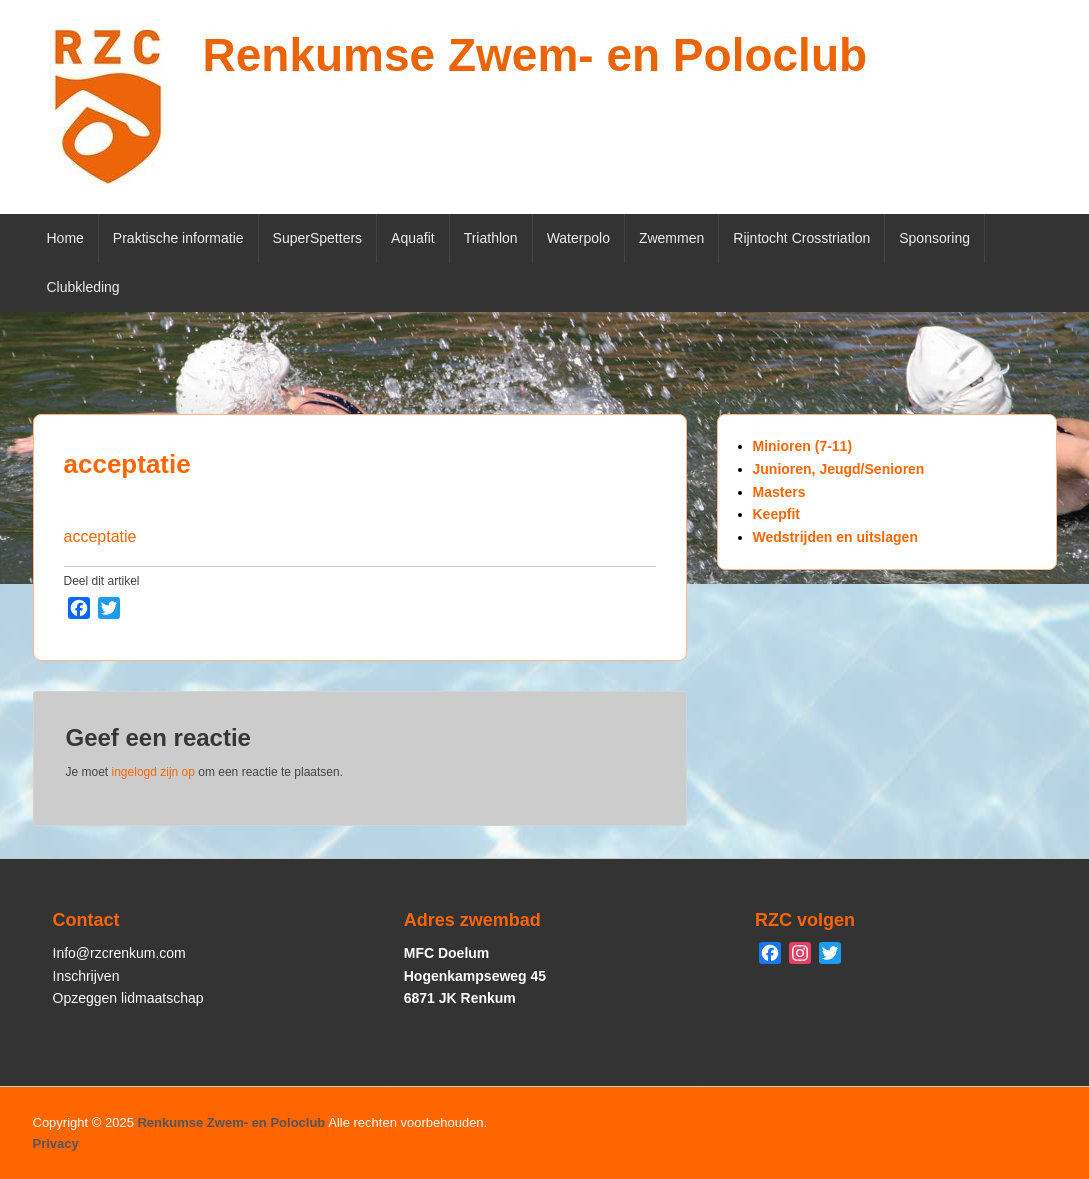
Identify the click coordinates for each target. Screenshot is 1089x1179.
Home (65, 238)
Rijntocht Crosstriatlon (801, 238)
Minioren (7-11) (803, 446)
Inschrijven (86, 976)
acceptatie (127, 464)
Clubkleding (83, 287)
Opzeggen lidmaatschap (128, 998)
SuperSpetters (318, 238)
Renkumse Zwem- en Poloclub (535, 55)
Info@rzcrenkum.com (119, 953)
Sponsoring (934, 238)
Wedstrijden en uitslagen (835, 537)
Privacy (56, 1143)
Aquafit (413, 238)
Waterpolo (578, 238)
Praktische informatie (178, 238)
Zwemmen (671, 238)
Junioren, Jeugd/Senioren (839, 469)
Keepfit (776, 514)
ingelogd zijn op (153, 772)
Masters (779, 492)
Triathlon (491, 238)
